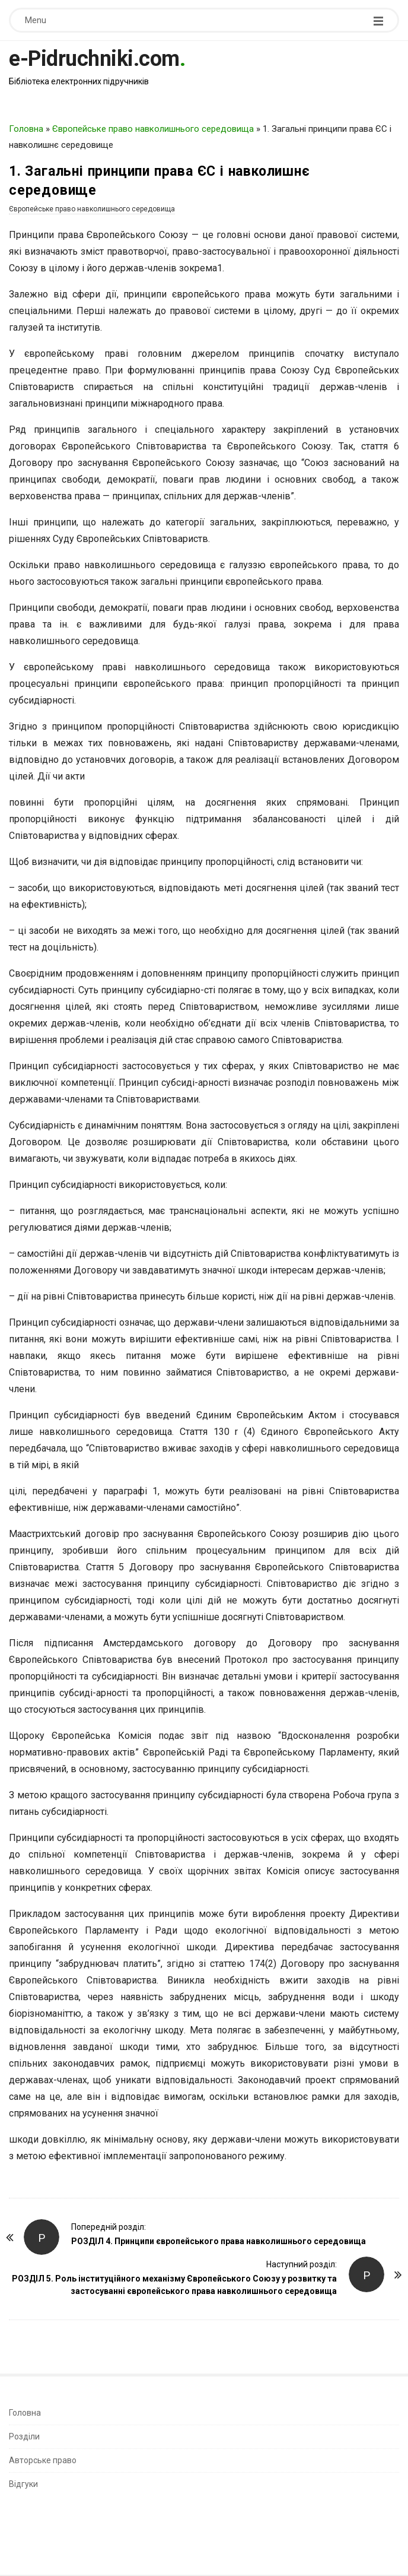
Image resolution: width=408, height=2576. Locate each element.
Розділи (24, 2436)
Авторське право (42, 2460)
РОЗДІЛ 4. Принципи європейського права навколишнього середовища (218, 2241)
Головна (26, 128)
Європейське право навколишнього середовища (153, 128)
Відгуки (23, 2484)
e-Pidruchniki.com (94, 58)
